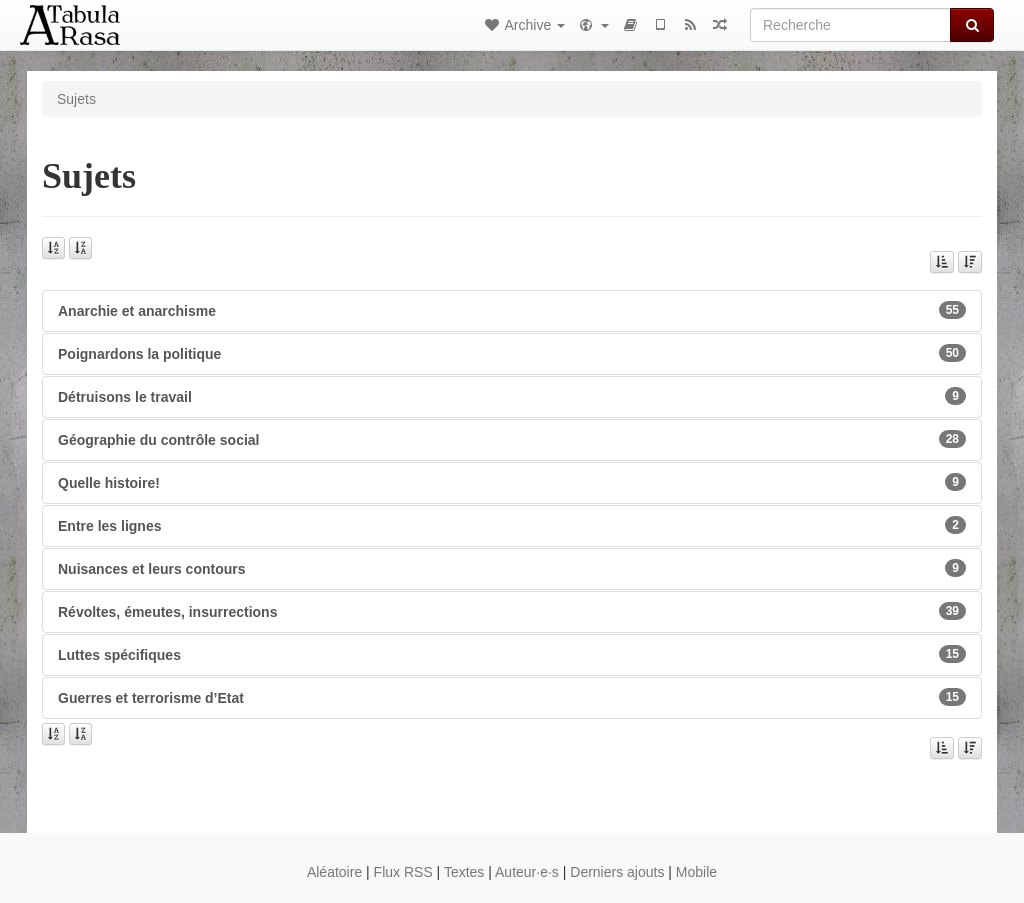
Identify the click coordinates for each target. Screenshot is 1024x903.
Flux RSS (403, 872)
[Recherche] (850, 25)
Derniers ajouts (617, 872)
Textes (464, 872)
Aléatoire (334, 872)
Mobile (696, 872)
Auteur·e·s (527, 872)
